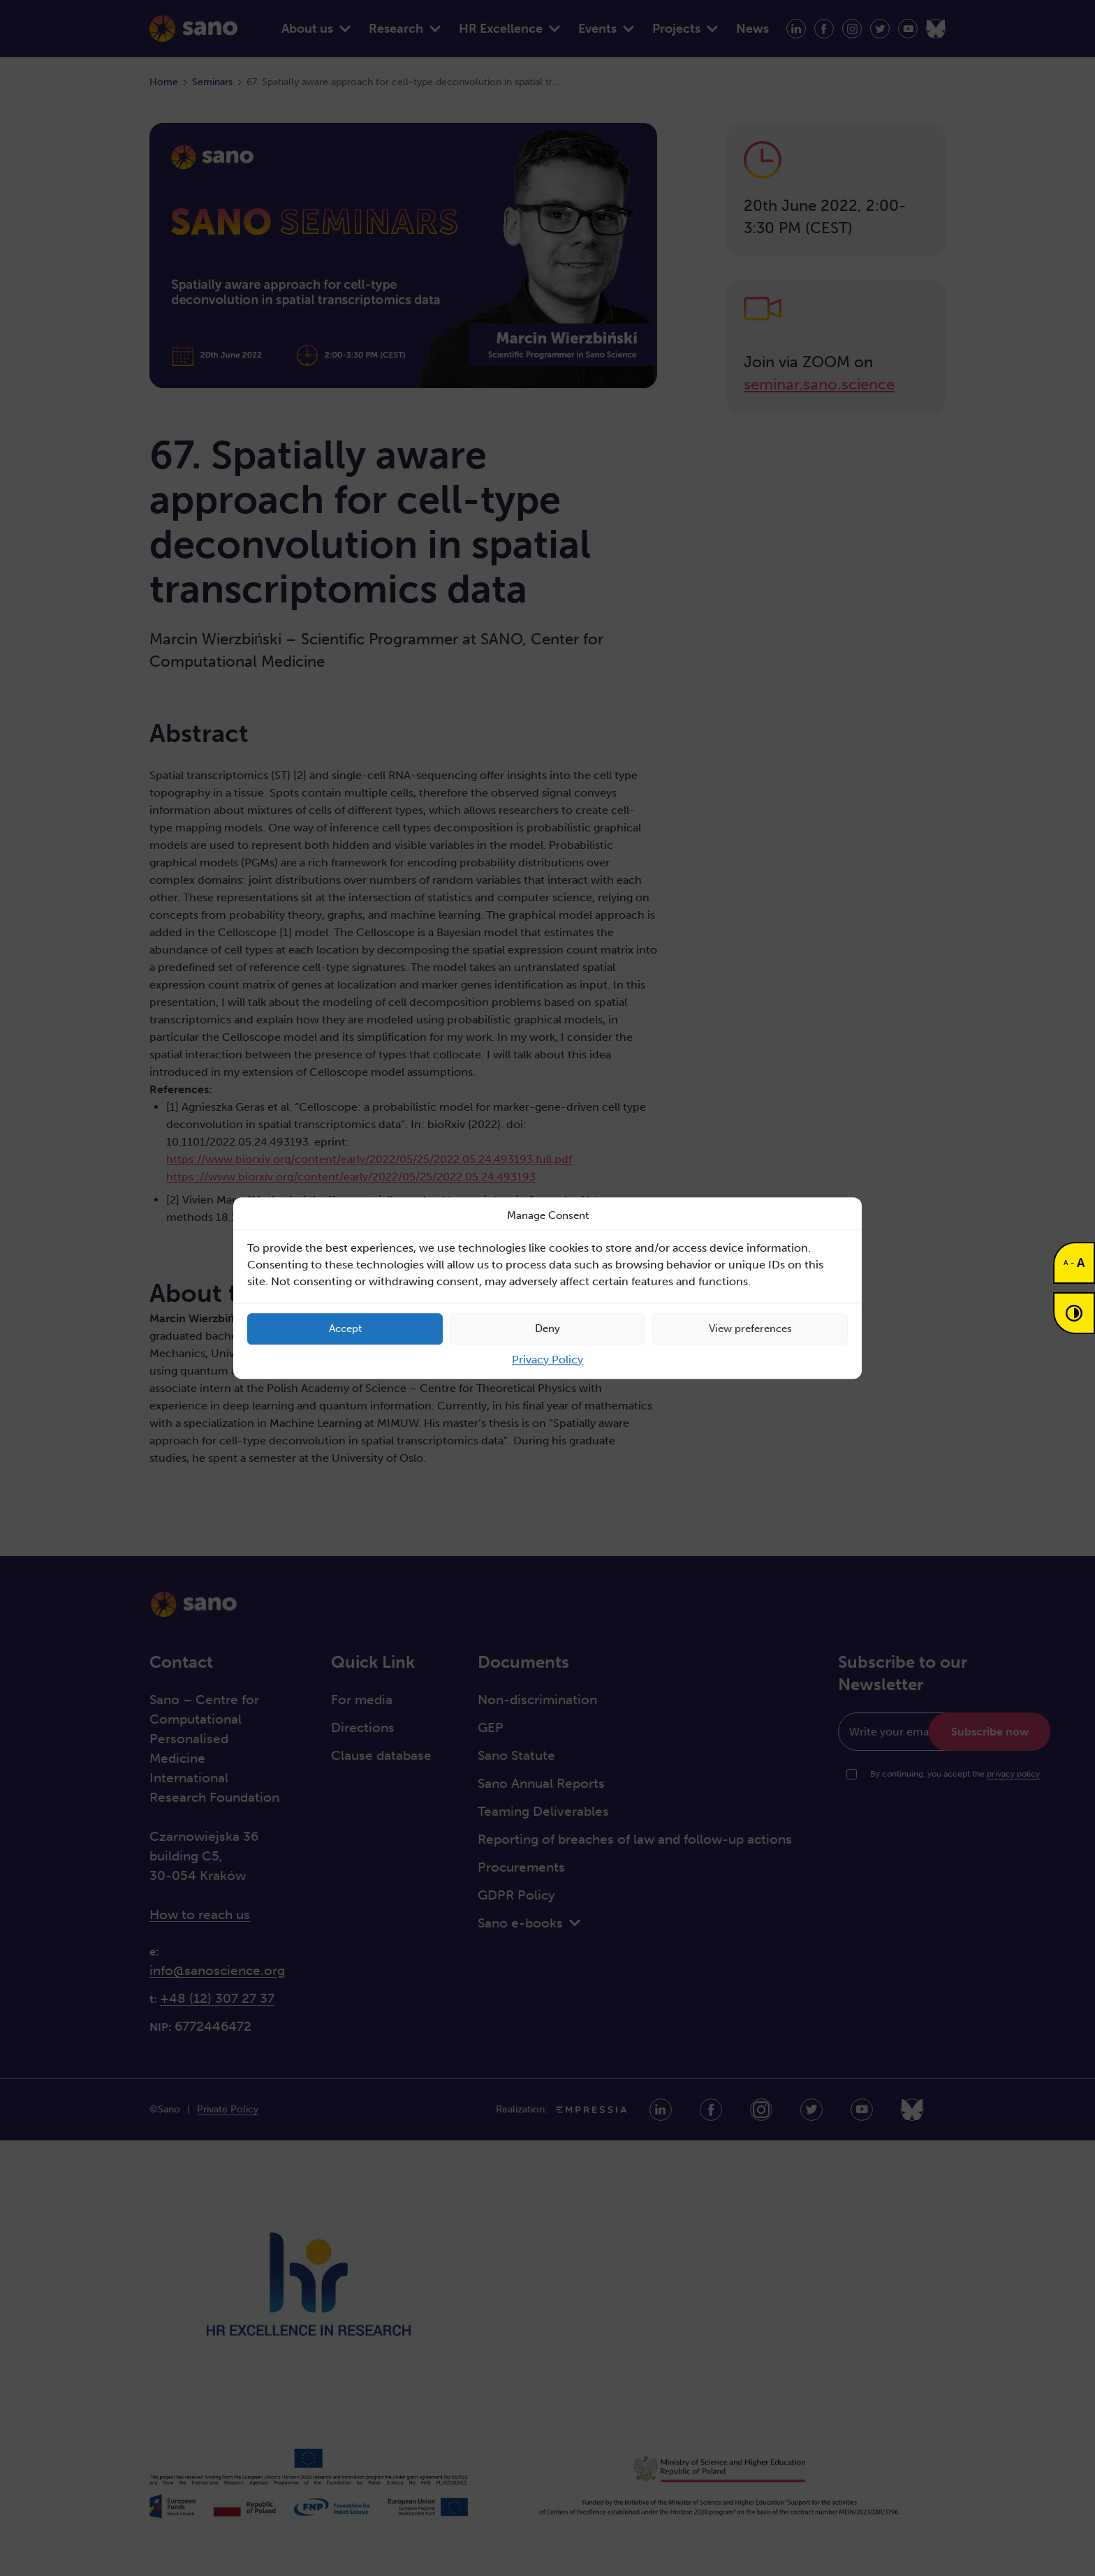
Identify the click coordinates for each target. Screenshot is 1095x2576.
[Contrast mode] (1074, 1313)
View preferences (750, 1328)
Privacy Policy (547, 1359)
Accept (345, 1328)
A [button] (1066, 1263)
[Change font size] (1074, 1262)
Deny (547, 1328)
